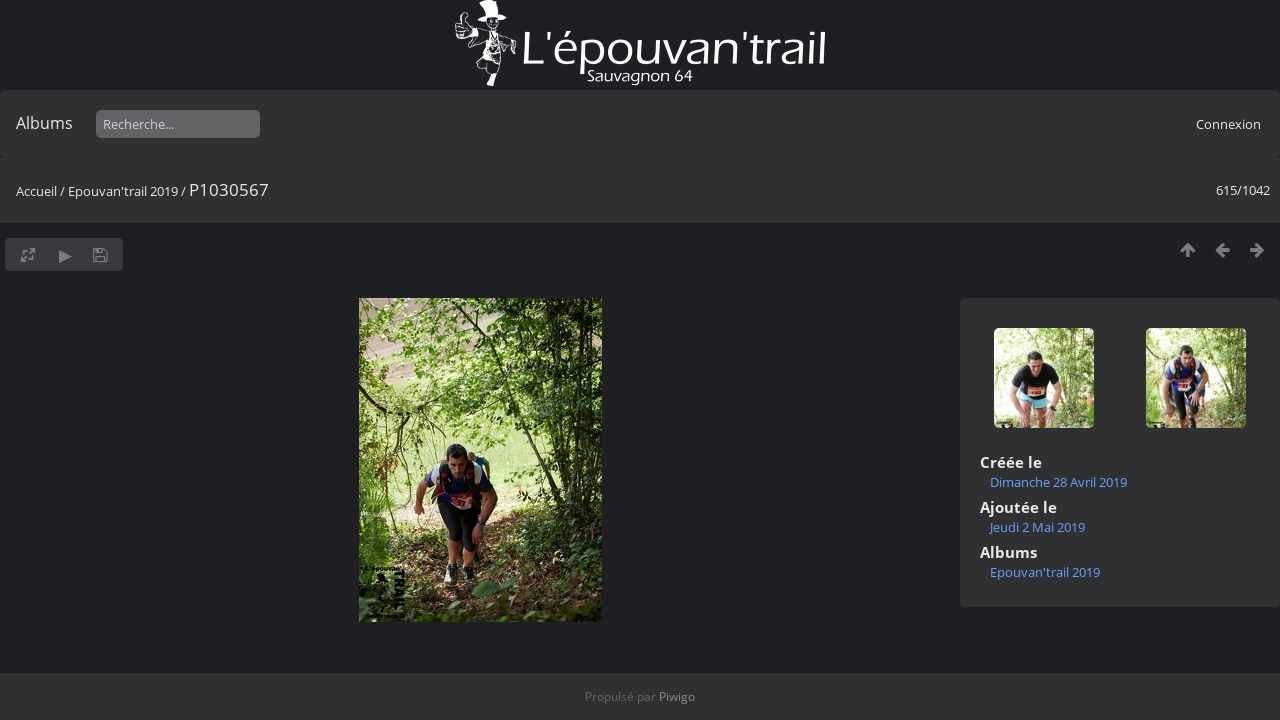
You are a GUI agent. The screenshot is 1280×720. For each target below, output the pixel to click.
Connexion (1228, 124)
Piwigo (677, 696)
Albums (44, 123)
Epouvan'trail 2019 (123, 191)
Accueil (36, 191)
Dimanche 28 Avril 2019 (1058, 482)
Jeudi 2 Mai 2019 (1037, 527)
